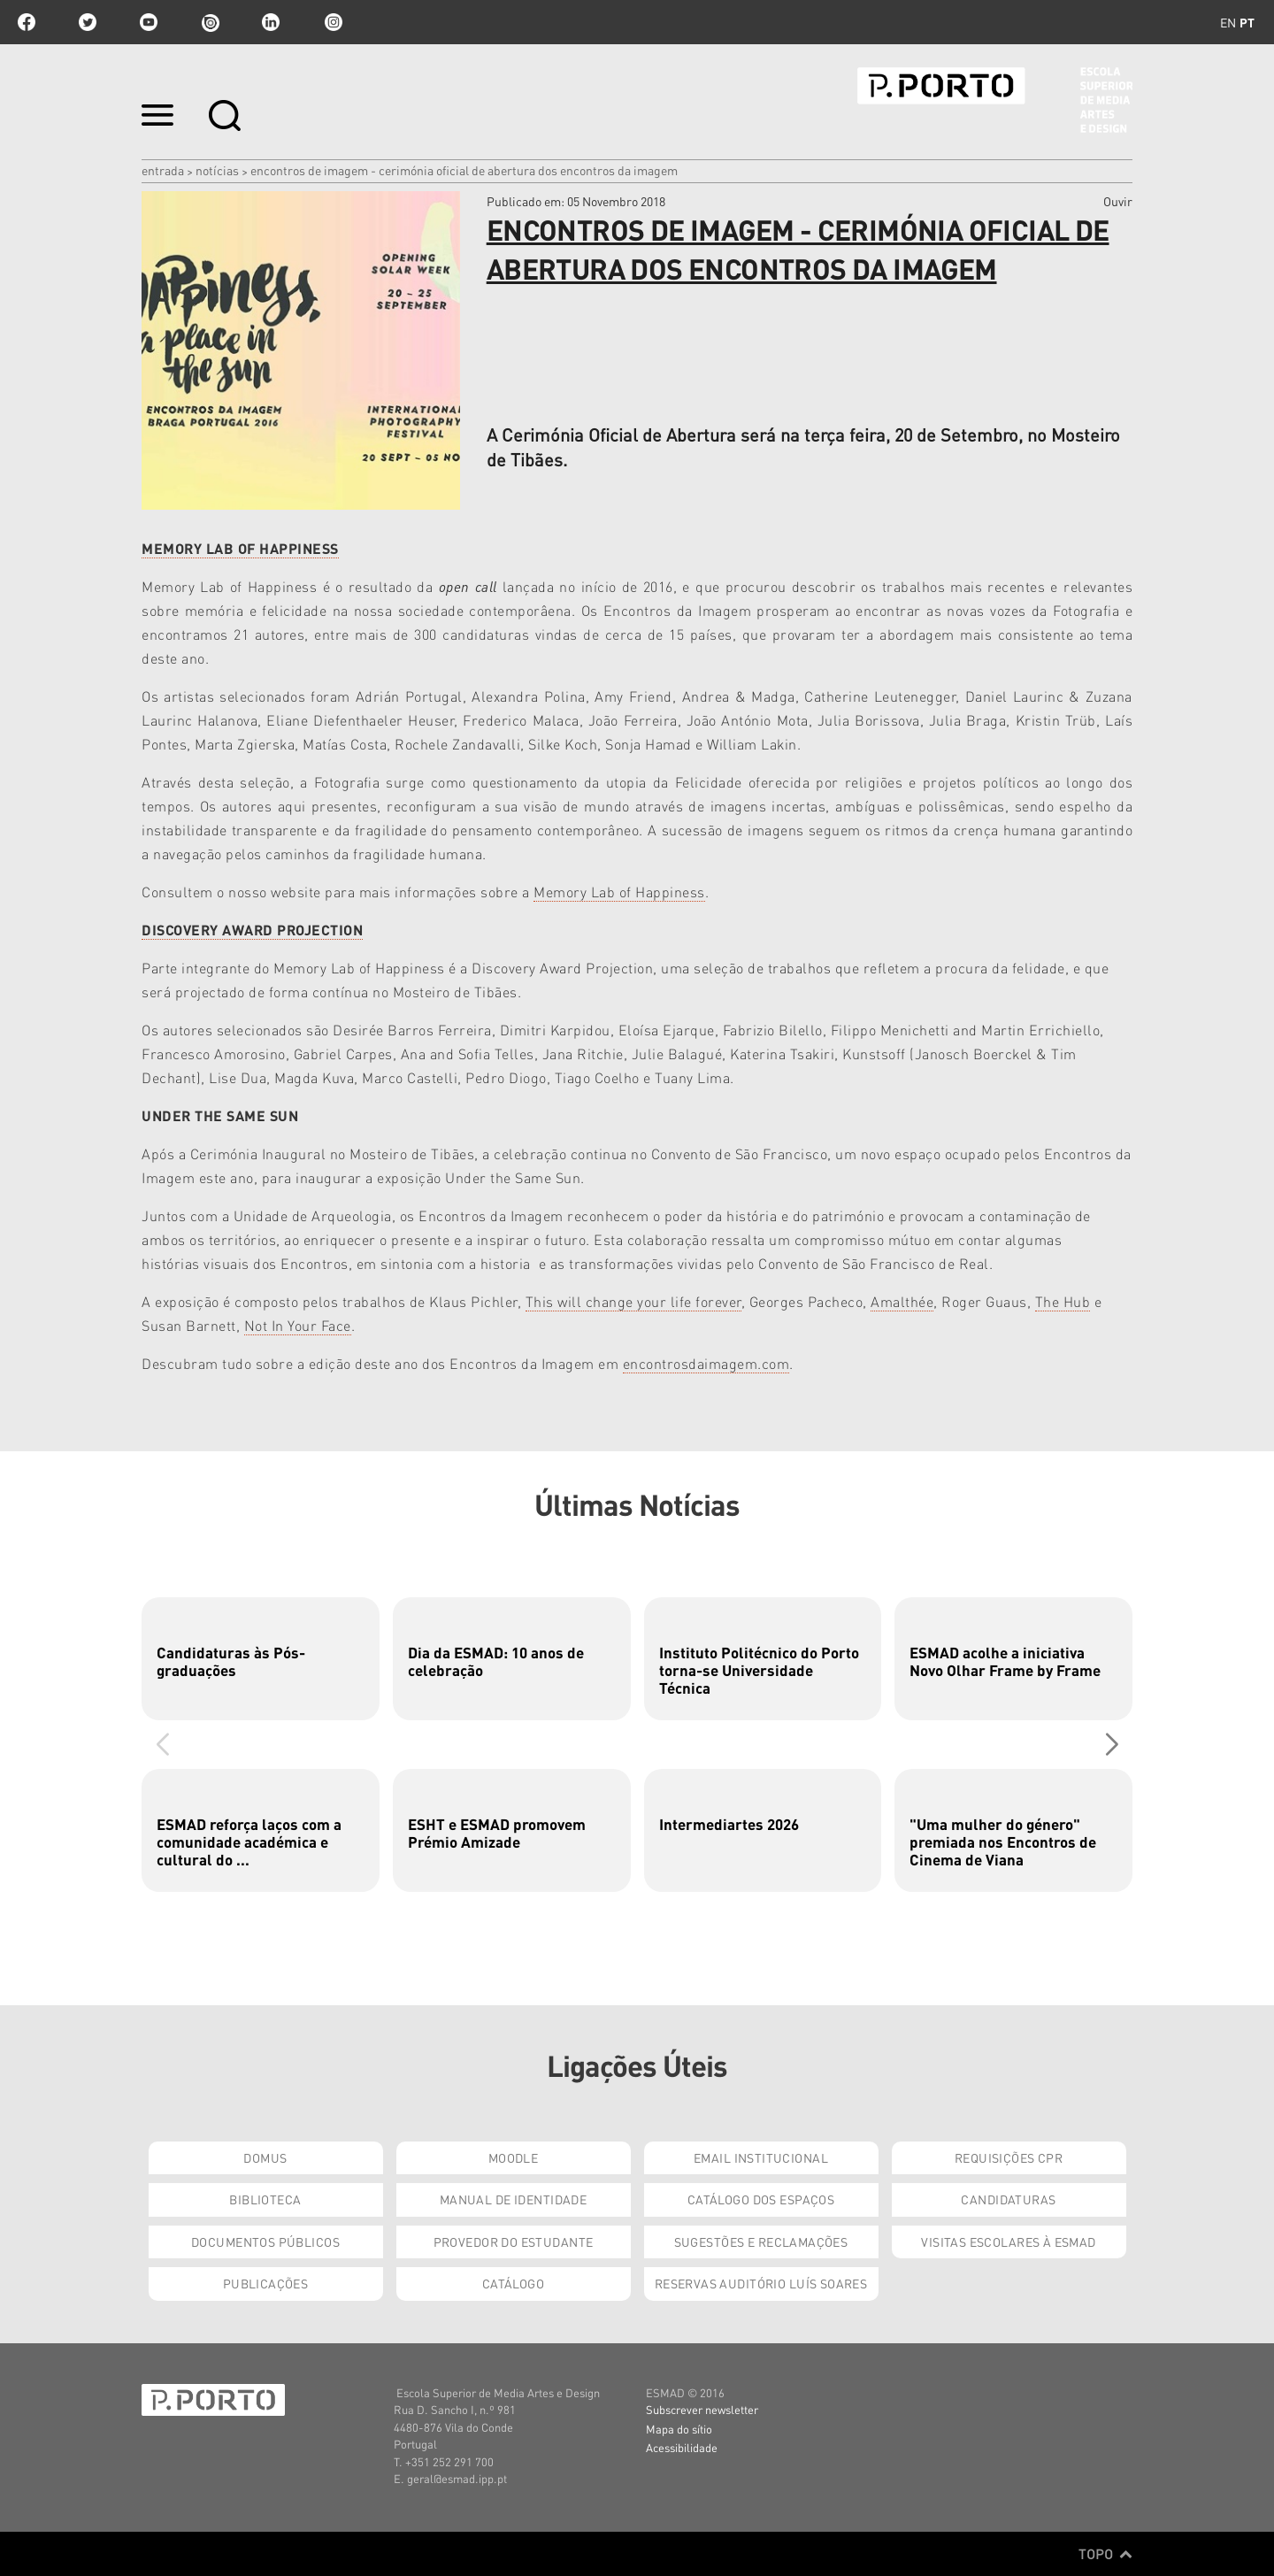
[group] (261, 1659)
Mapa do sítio (679, 2428)
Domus (265, 2157)
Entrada (163, 170)
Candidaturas (1008, 2199)
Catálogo (513, 2283)
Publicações (266, 2283)
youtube (148, 22)
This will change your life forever (633, 1301)
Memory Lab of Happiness (619, 891)
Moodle (513, 2157)
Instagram (332, 22)
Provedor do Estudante (514, 2241)
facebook (26, 22)
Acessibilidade (682, 2447)
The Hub (1063, 1301)
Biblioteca (265, 2199)
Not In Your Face (297, 1325)
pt (1247, 22)
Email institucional (761, 2157)
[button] (1112, 1744)
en (1228, 22)
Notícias (217, 170)
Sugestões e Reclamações (761, 2241)
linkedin (271, 22)
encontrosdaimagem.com (706, 1363)
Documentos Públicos (265, 2241)
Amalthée (902, 1301)
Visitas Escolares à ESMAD (1008, 2241)
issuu (210, 22)
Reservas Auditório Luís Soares (761, 2283)
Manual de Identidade (513, 2199)
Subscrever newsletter (702, 2409)
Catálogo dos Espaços (760, 2199)
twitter (87, 22)
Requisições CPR (1009, 2157)
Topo (1105, 2554)
